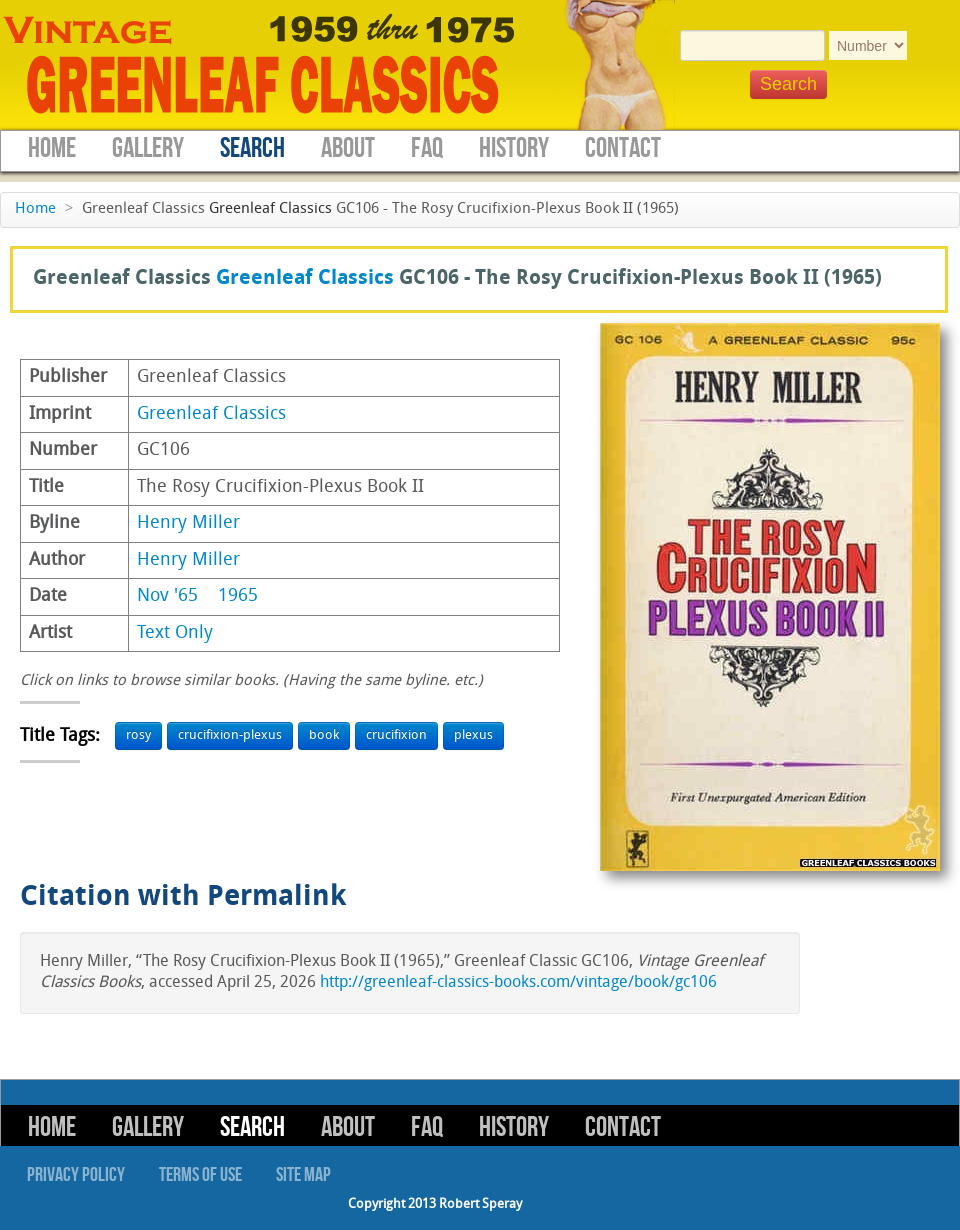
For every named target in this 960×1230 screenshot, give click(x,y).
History (514, 148)
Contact (623, 148)
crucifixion (396, 735)
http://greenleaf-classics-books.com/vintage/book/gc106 (518, 983)
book (324, 735)
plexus (473, 735)
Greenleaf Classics (270, 209)
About (348, 148)
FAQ (427, 148)
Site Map (303, 1175)
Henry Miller (188, 523)
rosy (138, 735)
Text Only (175, 633)
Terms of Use (200, 1175)
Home (52, 148)
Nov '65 (167, 596)
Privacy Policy (76, 1175)
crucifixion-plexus (230, 735)
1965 (238, 596)
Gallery (148, 148)
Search (252, 148)
